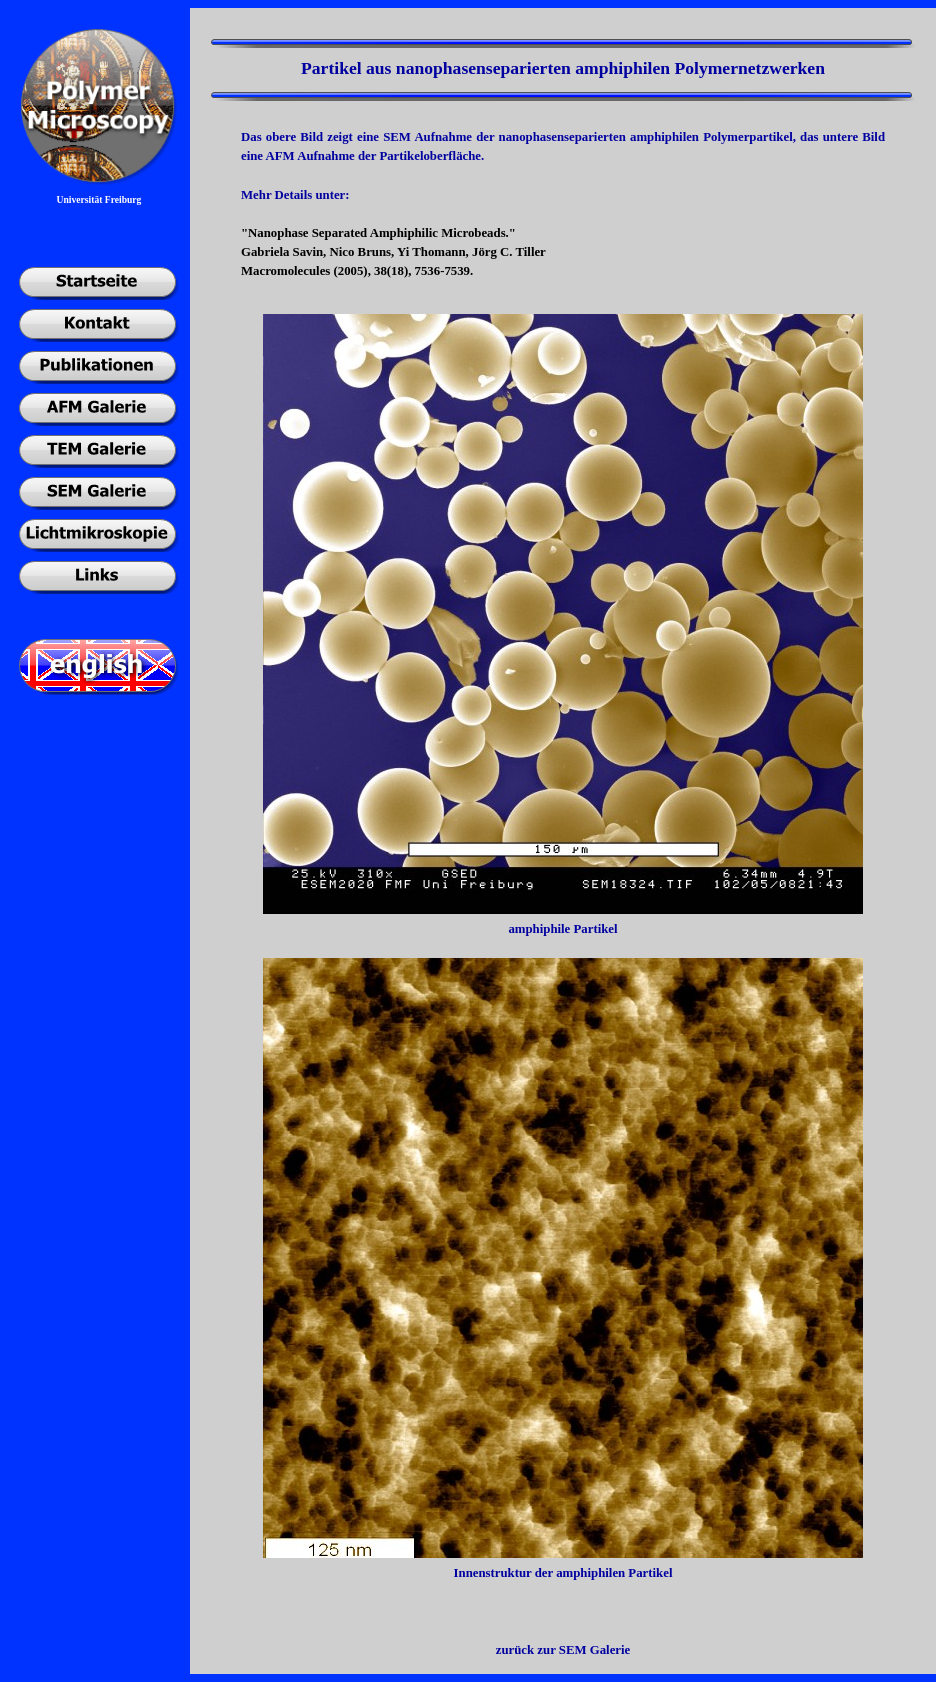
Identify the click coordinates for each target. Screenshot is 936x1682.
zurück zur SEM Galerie (563, 1650)
